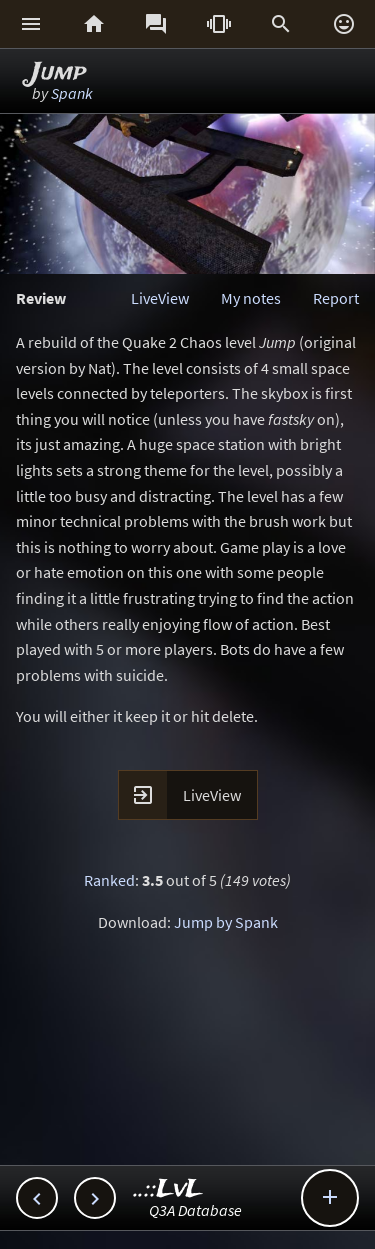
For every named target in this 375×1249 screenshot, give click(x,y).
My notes (251, 298)
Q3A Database (195, 1210)
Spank (72, 93)
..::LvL (168, 1189)
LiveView (160, 298)
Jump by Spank (226, 922)
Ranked (109, 880)
